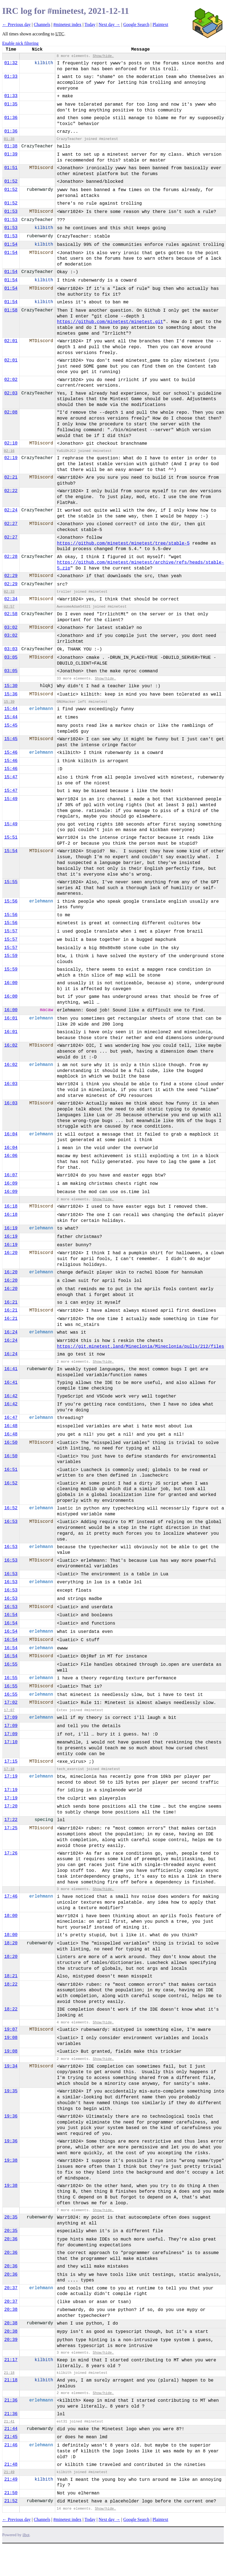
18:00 (10, 1915)
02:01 (10, 341)
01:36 (10, 117)
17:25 (10, 1828)
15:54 (10, 851)
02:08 (10, 412)
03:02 (10, 627)
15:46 (10, 752)
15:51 (10, 837)
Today (90, 24)
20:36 (10, 2239)
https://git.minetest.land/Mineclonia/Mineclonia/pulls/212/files (140, 1346)
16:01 (10, 1018)
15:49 (10, 799)
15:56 (10, 901)
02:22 (10, 490)
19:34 (10, 2066)
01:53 (10, 211)
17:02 (10, 1702)
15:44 (10, 708)
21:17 (10, 2360)
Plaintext (160, 24)
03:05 (10, 657)
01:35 (10, 104)
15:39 (9, 702)
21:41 (9, 2421)
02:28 (10, 556)
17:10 (10, 1742)
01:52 (10, 181)
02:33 (9, 592)
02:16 (9, 451)
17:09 (10, 1717)
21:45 (10, 2436)
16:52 (10, 1483)
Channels (42, 24)
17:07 (9, 1710)
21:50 (10, 2493)
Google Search (136, 24)
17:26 (10, 1853)
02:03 (10, 393)
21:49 (9, 2472)
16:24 (10, 1332)
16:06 (10, 1155)
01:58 (10, 310)
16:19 (10, 1228)
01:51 (10, 167)
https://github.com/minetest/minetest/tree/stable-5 (123, 543)
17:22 (10, 1819)
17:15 (10, 1761)
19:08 (10, 2037)
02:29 (10, 575)
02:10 (10, 443)
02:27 (10, 523)
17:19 (10, 1776)
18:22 (10, 1984)
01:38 (9, 139)
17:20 (10, 1806)
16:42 (10, 1396)
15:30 (10, 685)
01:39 (10, 154)
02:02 (10, 379)
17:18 (9, 1769)
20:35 (10, 2217)
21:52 (10, 2501)
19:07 (10, 2029)
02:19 (10, 458)
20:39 (10, 2339)
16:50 (10, 1442)
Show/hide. (103, 56)
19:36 (10, 2116)
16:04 (10, 1134)
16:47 (10, 1417)
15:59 (10, 955)
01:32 (10, 63)
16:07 (10, 1175)
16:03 (10, 1083)
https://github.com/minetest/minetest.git (110, 321)
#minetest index (67, 24)
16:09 (10, 1183)
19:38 (10, 2160)
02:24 (10, 510)
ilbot (26, 2535)
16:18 (10, 1206)
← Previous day (16, 24)
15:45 (10, 725)
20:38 (10, 2309)
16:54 (10, 1614)
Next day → (109, 24)
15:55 (10, 882)
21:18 (9, 2373)
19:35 (10, 2091)
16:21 (10, 1302)
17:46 (10, 1896)
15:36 (10, 694)
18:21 (10, 1976)
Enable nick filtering (20, 43)
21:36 (10, 2400)
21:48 (10, 2464)
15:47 (10, 777)
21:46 (10, 2445)
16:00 (10, 982)
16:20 (10, 1252)
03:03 (10, 649)
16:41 (10, 1369)
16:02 (10, 1045)
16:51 (10, 1469)
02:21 (10, 477)
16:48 (10, 1426)
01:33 (10, 76)
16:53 (10, 1521)
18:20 (10, 1943)
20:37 (10, 2288)
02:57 (9, 607)
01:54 (10, 244)
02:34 (10, 599)
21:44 (10, 2428)
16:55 (10, 1664)
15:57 (10, 931)
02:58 (10, 614)
